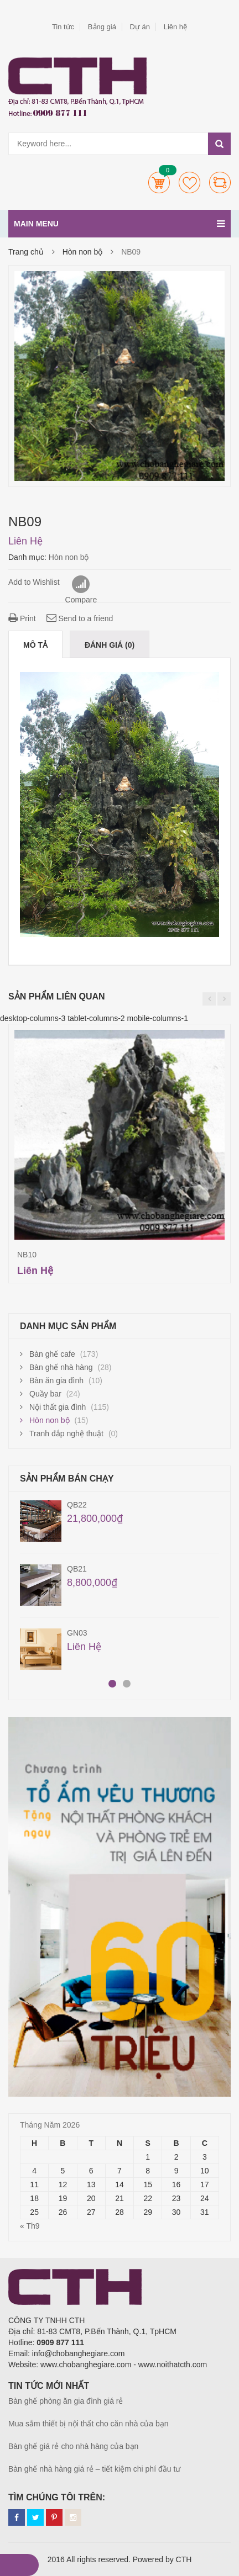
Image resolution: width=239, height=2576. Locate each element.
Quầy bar (45, 1393)
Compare (220, 182)
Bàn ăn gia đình (56, 1380)
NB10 (27, 1254)
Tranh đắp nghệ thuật (66, 1433)
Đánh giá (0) (109, 645)
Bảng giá (102, 27)
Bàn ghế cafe (52, 1354)
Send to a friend (79, 618)
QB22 (77, 1504)
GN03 (77, 1632)
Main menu (119, 223)
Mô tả (35, 645)
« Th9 (30, 2225)
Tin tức (63, 27)
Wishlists (189, 182)
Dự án (140, 27)
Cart (159, 182)
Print (22, 618)
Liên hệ (175, 27)
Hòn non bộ (83, 251)
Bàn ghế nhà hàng (61, 1367)
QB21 (77, 1568)
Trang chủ (26, 251)
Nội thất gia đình (57, 1407)
